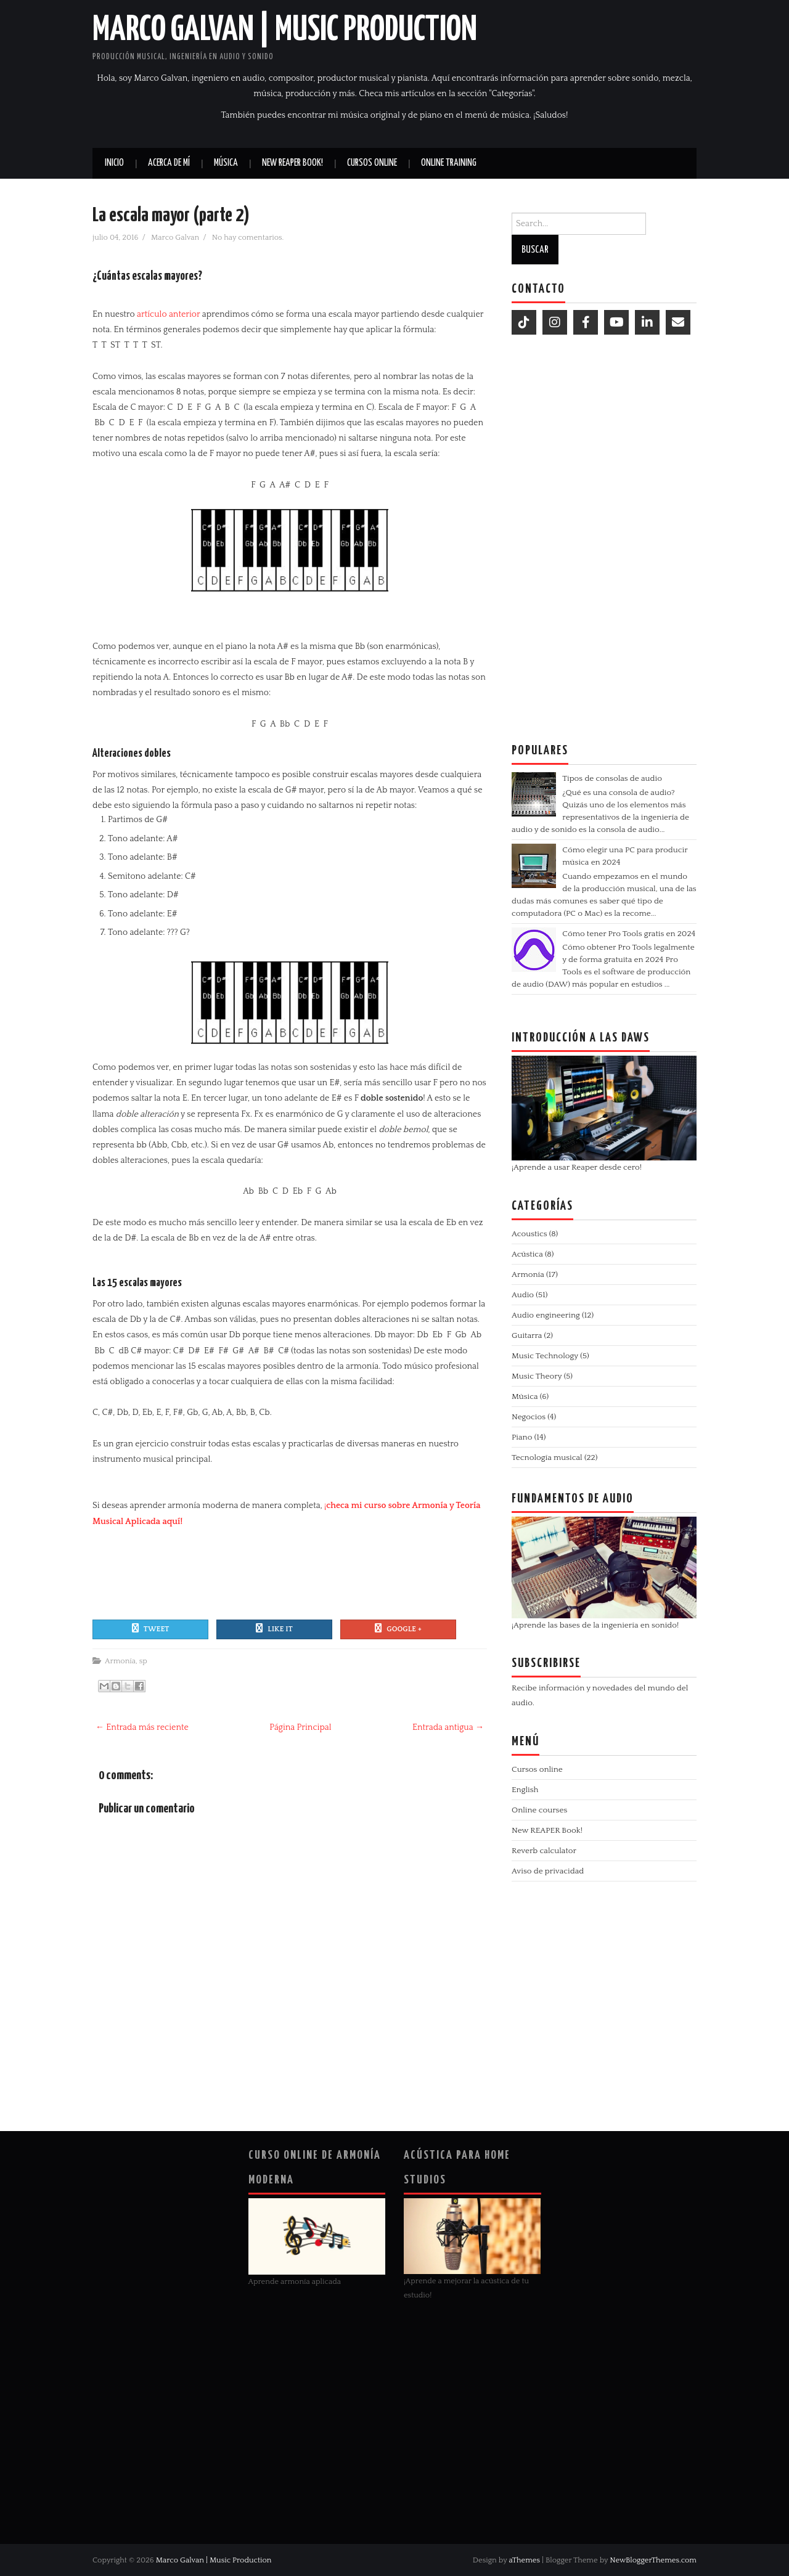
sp (143, 1661)
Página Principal (300, 1727)
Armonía (120, 1661)
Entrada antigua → (448, 1727)
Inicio (114, 163)
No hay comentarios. (249, 237)
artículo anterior (168, 314)
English (525, 1789)
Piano (522, 1437)
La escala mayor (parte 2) (171, 216)
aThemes (524, 2560)
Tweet (151, 1628)
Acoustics (529, 1233)
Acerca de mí (169, 163)
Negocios (529, 1416)
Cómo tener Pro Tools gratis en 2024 (628, 933)
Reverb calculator (544, 1850)
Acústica (527, 1254)
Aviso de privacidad (548, 1871)
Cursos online (372, 163)
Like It (274, 1628)
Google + (398, 1628)
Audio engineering (546, 1315)
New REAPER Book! (547, 1830)
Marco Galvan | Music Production (284, 30)
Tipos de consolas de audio (612, 778)
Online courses (539, 1810)
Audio (523, 1294)
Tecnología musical (547, 1457)
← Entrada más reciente (142, 1727)
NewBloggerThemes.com (653, 2560)
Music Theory (537, 1376)
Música (226, 163)
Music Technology (545, 1355)
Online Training (448, 163)
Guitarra (527, 1335)
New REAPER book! (292, 163)
